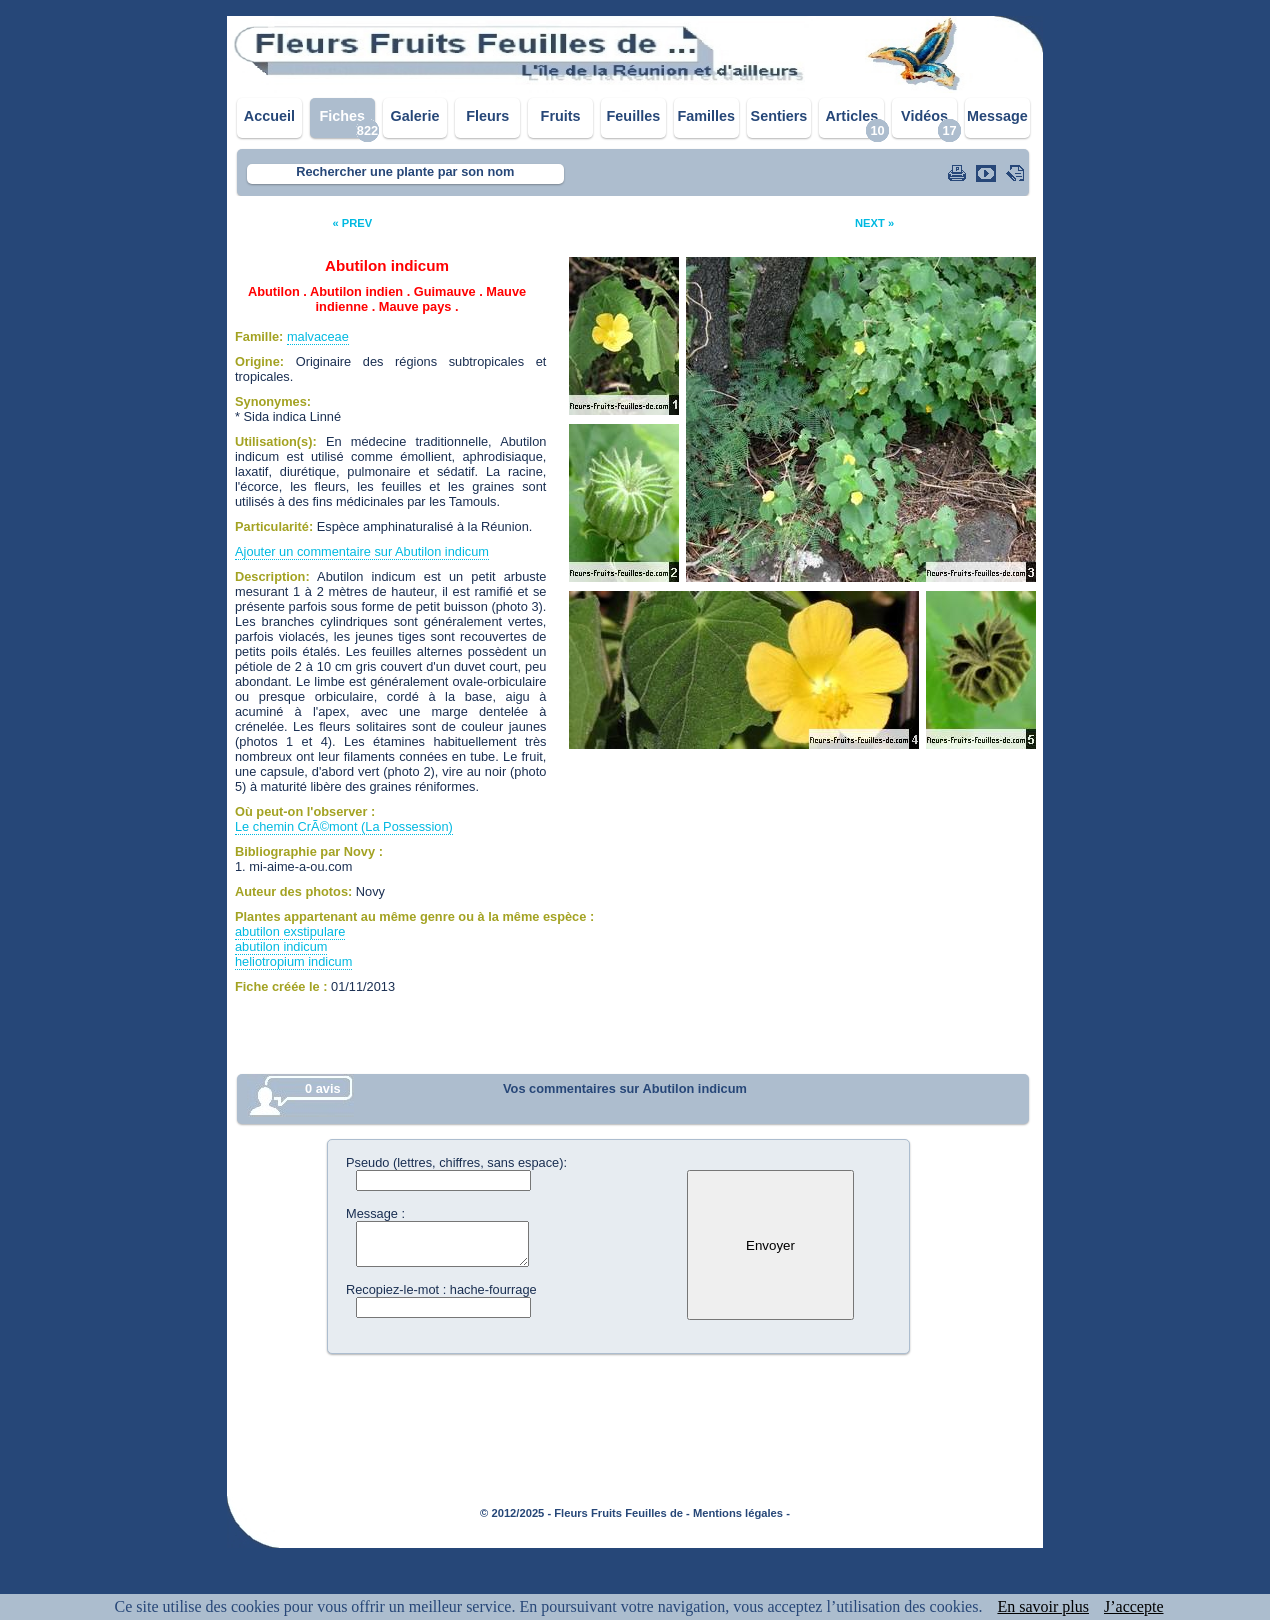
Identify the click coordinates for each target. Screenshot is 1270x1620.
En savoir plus (1043, 1606)
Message (997, 116)
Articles (851, 116)
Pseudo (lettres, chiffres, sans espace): (456, 1162)
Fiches (342, 116)
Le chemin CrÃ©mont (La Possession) (344, 826)
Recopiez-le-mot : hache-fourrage (441, 1289)
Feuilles (634, 116)
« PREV (352, 223)
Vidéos (924, 116)
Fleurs (487, 116)
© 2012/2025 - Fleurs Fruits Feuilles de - (585, 1513)
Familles (706, 116)
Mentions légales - (741, 1513)
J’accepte (1134, 1606)
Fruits (561, 116)
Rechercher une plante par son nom (405, 171)
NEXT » (874, 223)
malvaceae (318, 336)
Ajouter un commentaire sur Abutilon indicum (362, 551)
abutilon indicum (281, 946)
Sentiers (779, 116)
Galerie (415, 116)
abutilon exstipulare (290, 931)
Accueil (269, 116)
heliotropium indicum (293, 961)
